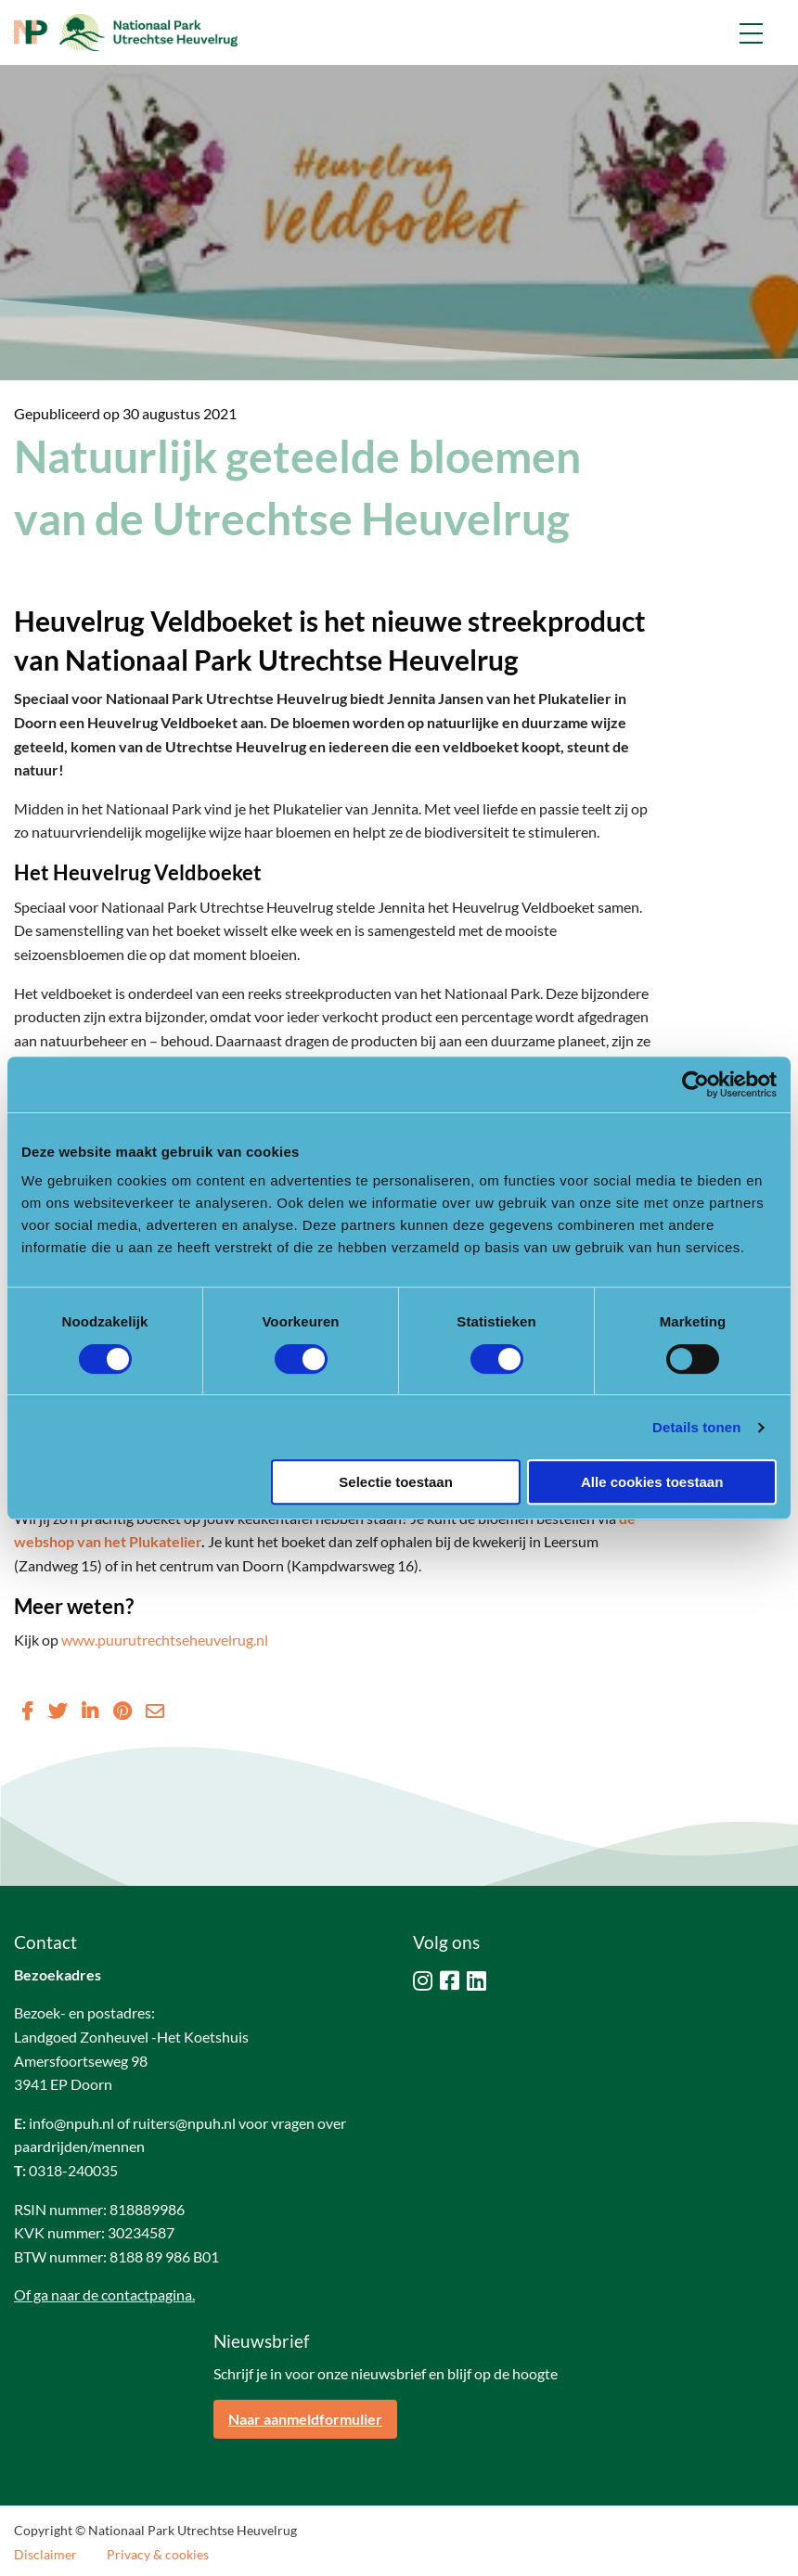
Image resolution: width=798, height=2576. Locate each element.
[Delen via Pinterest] (122, 1710)
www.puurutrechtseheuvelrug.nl (164, 1639)
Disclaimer (45, 2554)
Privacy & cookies (158, 2554)
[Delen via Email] (155, 1710)
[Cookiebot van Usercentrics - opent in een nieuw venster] (695, 1084)
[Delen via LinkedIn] (90, 1710)
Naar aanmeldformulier (305, 2419)
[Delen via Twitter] (57, 1710)
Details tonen (696, 1427)
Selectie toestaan (396, 1482)
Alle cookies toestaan (652, 1482)
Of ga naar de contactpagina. (104, 2294)
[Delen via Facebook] (27, 1710)
